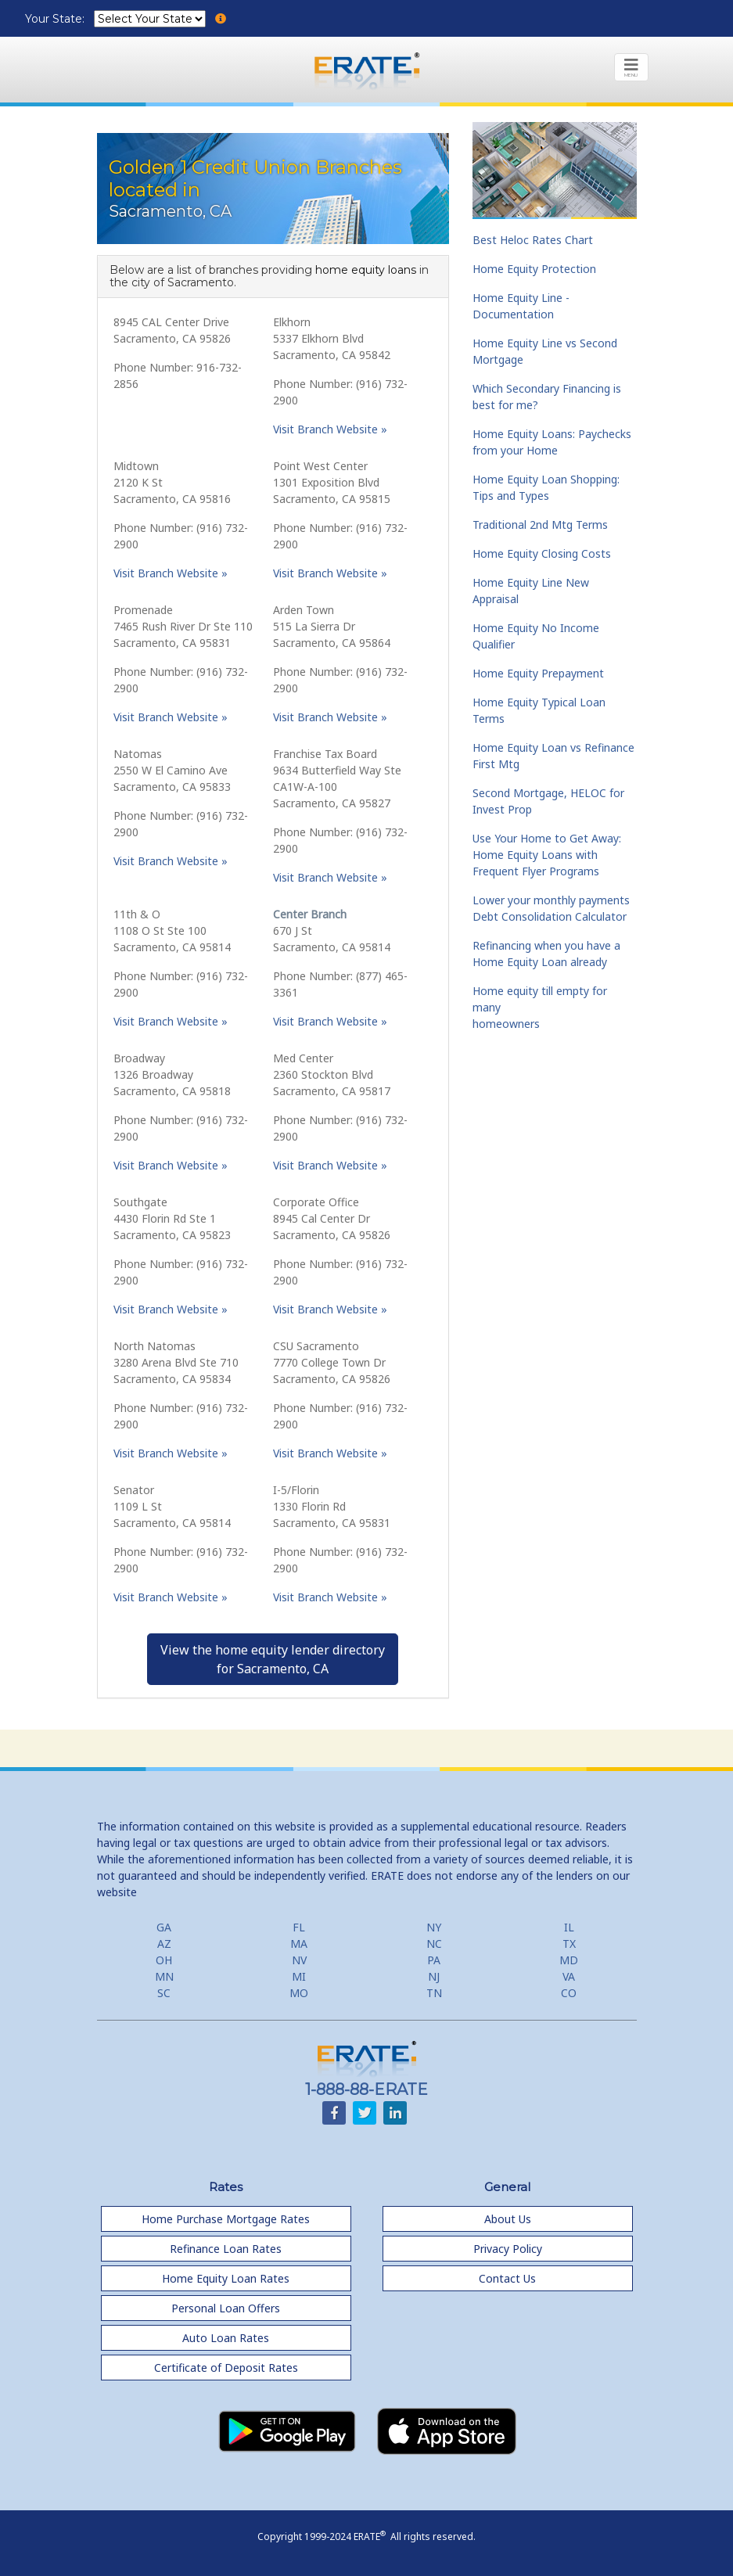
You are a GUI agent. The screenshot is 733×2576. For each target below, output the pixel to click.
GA (163, 1927)
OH (164, 1960)
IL (569, 1927)
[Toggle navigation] (631, 67)
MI (299, 1976)
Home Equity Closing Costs (541, 553)
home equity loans (365, 270)
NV (299, 1960)
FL (299, 1927)
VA (568, 1976)
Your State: (56, 19)
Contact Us (507, 2278)
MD (568, 1960)
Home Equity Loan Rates (225, 2278)
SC (164, 1992)
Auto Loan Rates (225, 2337)
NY (433, 1927)
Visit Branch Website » (330, 429)
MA (298, 1943)
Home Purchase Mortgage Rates (226, 2218)
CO (569, 1992)
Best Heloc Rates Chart (532, 239)
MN (164, 1976)
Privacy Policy (507, 2248)
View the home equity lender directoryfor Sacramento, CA (272, 1659)
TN (434, 1992)
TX (569, 1943)
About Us (507, 2218)
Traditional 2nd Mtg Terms (540, 524)
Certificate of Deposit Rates (226, 2367)
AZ (164, 1943)
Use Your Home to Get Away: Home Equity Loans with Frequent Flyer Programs (546, 854)
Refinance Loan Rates (226, 2248)
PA (433, 1960)
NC (434, 1943)
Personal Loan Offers (225, 2308)
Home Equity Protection (534, 268)
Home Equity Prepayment (538, 673)
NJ (434, 1976)
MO (298, 1992)
